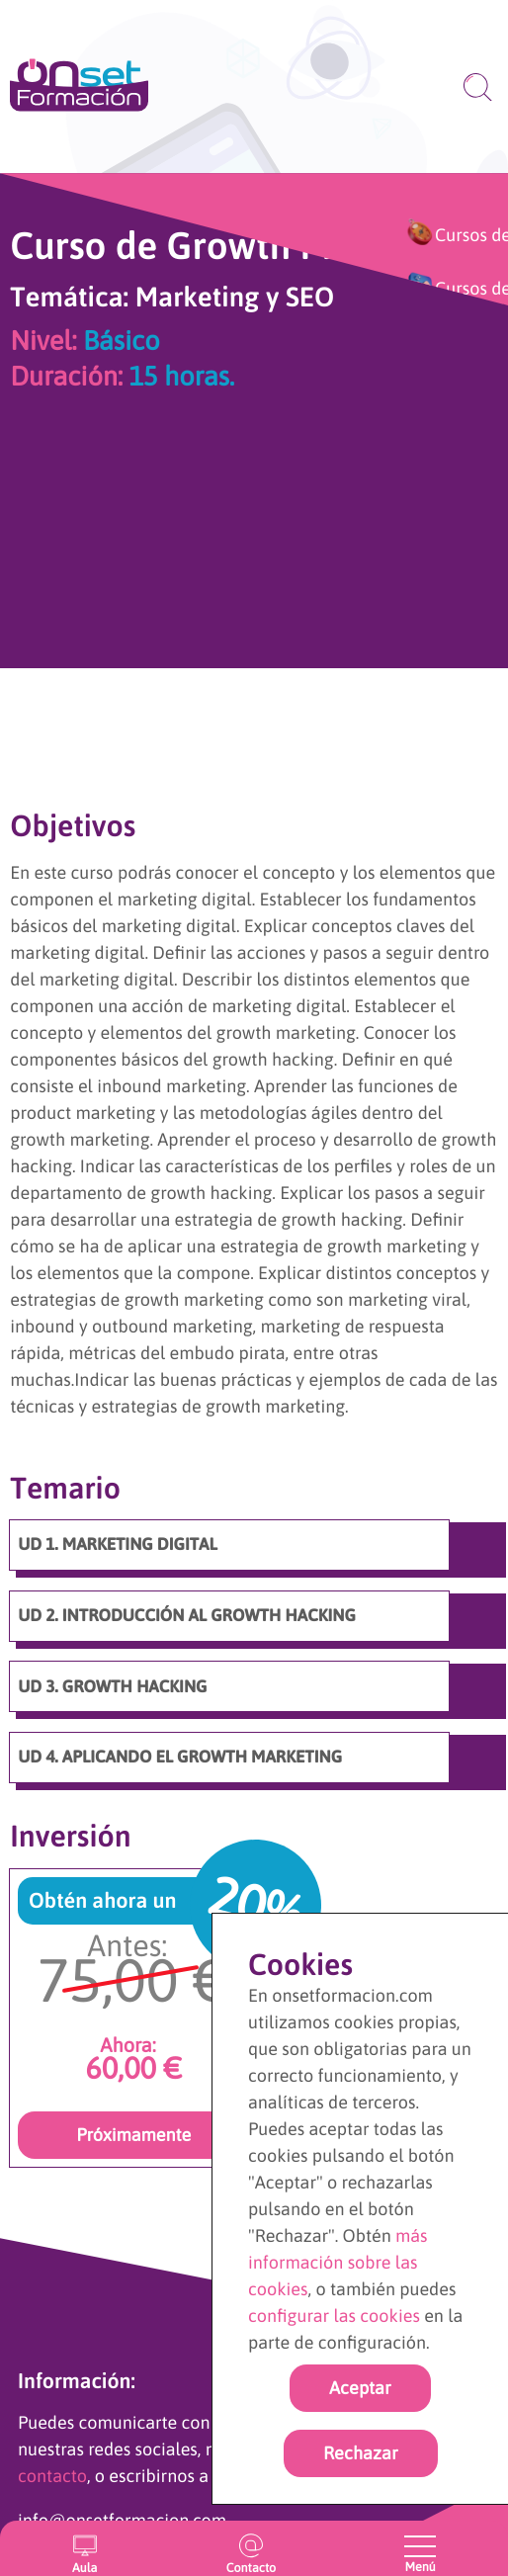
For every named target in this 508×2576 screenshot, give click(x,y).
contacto (52, 2475)
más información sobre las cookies (338, 2262)
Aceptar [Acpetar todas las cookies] (360, 2387)
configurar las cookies (334, 2315)
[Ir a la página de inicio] (79, 86)
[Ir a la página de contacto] (251, 2548)
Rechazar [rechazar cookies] (360, 2453)
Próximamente (133, 2134)
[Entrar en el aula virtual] (84, 2548)
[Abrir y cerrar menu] (419, 2546)
